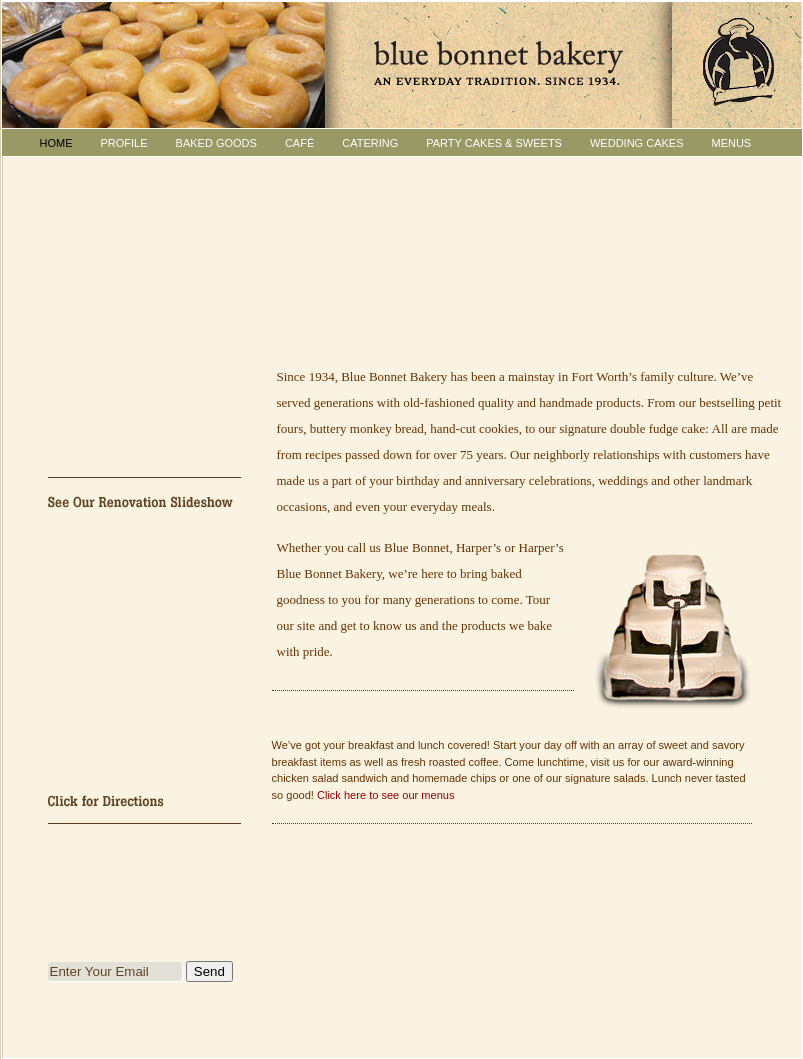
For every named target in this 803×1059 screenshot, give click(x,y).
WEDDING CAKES (637, 143)
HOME (56, 143)
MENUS (731, 143)
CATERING (370, 143)
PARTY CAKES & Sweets (494, 143)
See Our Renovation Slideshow (145, 501)
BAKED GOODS (216, 143)
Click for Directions (145, 800)
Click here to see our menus (386, 795)
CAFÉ (299, 143)
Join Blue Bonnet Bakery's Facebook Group (145, 896)
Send (209, 971)
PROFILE (124, 143)
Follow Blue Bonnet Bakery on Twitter (145, 848)
